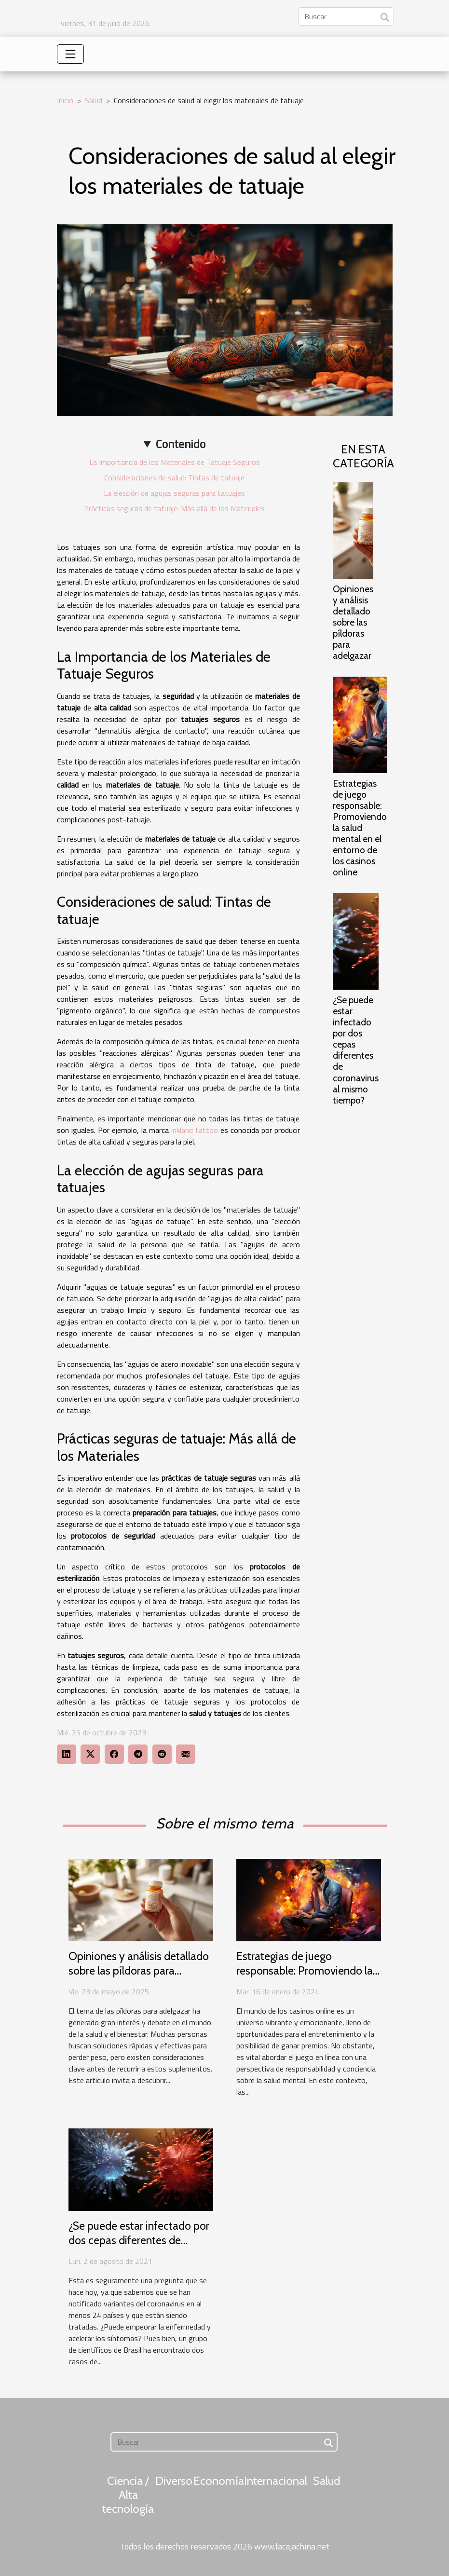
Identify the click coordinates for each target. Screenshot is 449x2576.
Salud (93, 100)
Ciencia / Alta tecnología (128, 2495)
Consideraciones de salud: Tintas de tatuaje (174, 477)
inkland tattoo (194, 1130)
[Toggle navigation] (70, 54)
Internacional (275, 2481)
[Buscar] (346, 16)
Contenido (180, 443)
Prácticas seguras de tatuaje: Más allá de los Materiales (174, 508)
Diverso (173, 2481)
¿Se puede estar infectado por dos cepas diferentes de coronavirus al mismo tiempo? (356, 1049)
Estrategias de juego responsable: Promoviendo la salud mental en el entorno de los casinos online (360, 827)
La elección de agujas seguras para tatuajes (174, 493)
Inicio (65, 100)
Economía (218, 2481)
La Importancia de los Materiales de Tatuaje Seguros (174, 462)
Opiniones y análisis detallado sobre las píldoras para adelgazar (353, 622)
